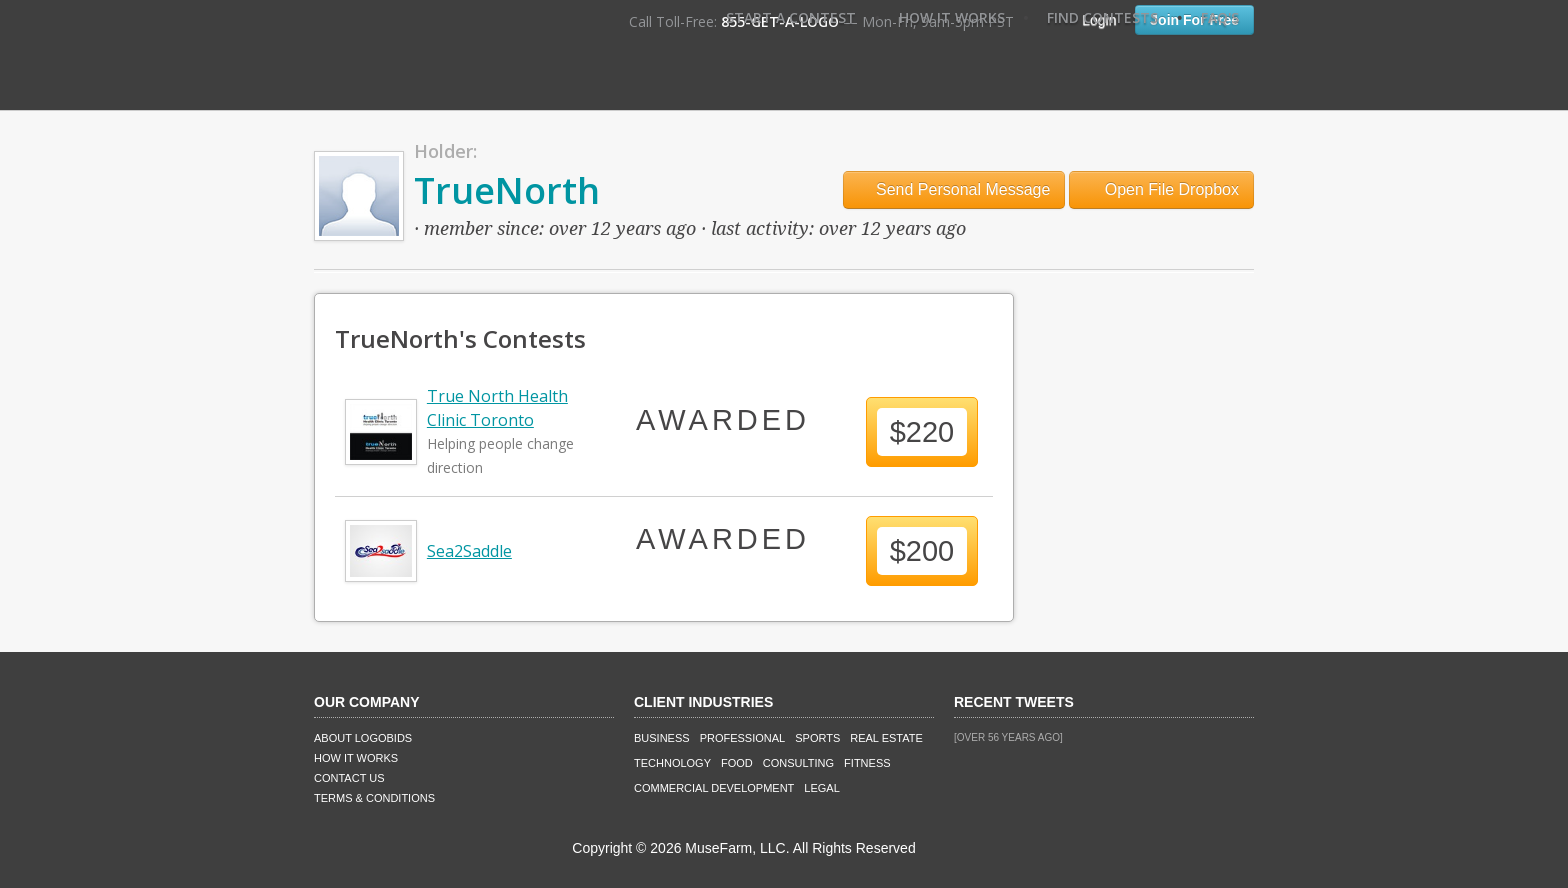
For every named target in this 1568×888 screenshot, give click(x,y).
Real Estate (886, 738)
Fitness (867, 763)
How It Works (952, 17)
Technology (672, 763)
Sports (817, 738)
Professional (743, 738)
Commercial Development (714, 788)
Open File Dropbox (1161, 189)
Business (662, 738)
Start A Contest (791, 17)
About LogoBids (363, 738)
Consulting (798, 763)
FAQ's (1220, 17)
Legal (821, 788)
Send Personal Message (954, 189)
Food (737, 763)
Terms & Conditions (374, 798)
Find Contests (1102, 17)
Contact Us (349, 778)
